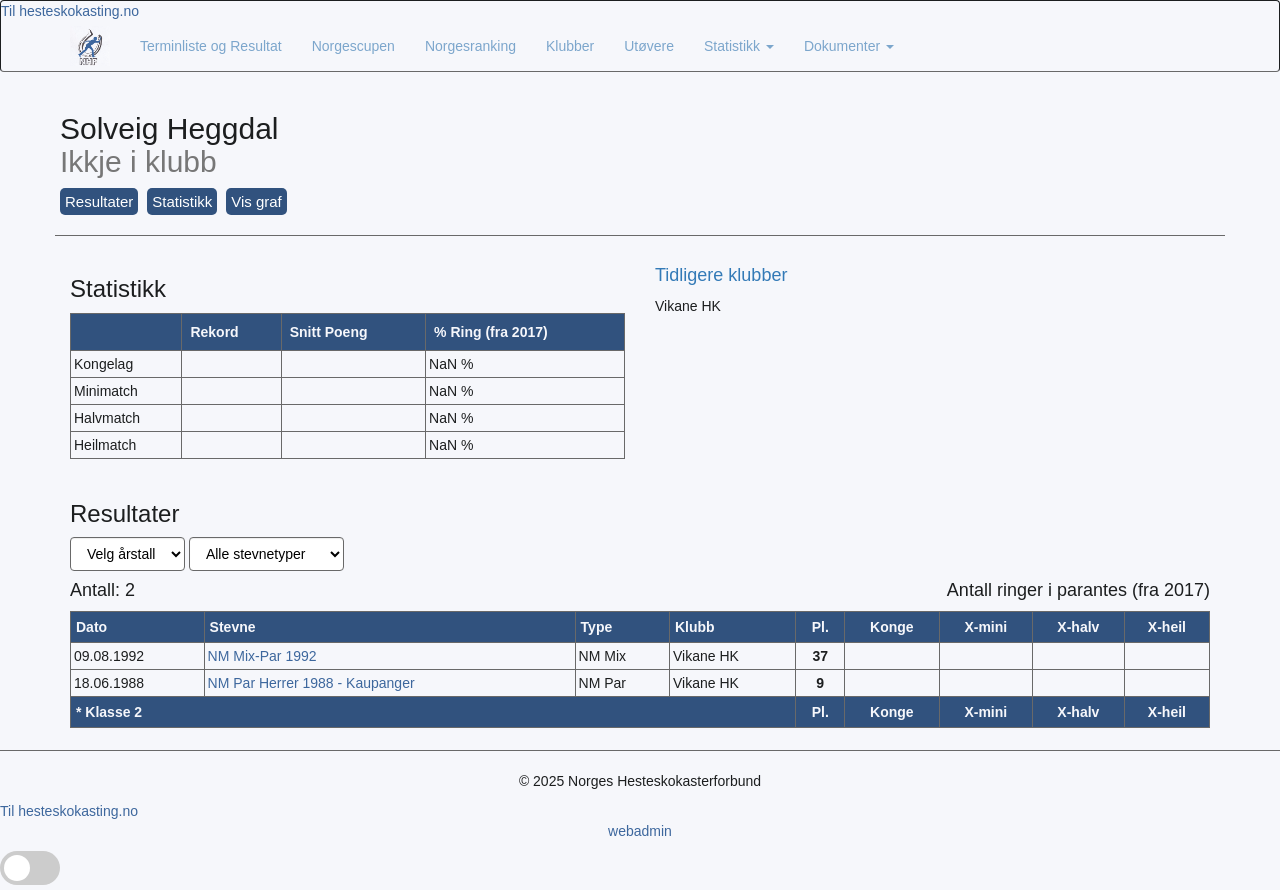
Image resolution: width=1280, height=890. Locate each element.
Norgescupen (353, 46)
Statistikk (739, 46)
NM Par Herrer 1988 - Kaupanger (311, 683)
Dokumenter (849, 46)
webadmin (640, 831)
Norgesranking (470, 46)
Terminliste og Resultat (211, 46)
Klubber (570, 46)
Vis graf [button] (256, 201)
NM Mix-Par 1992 (262, 656)
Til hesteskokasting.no (70, 11)
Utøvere (649, 46)
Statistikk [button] (182, 201)
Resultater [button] (99, 201)
